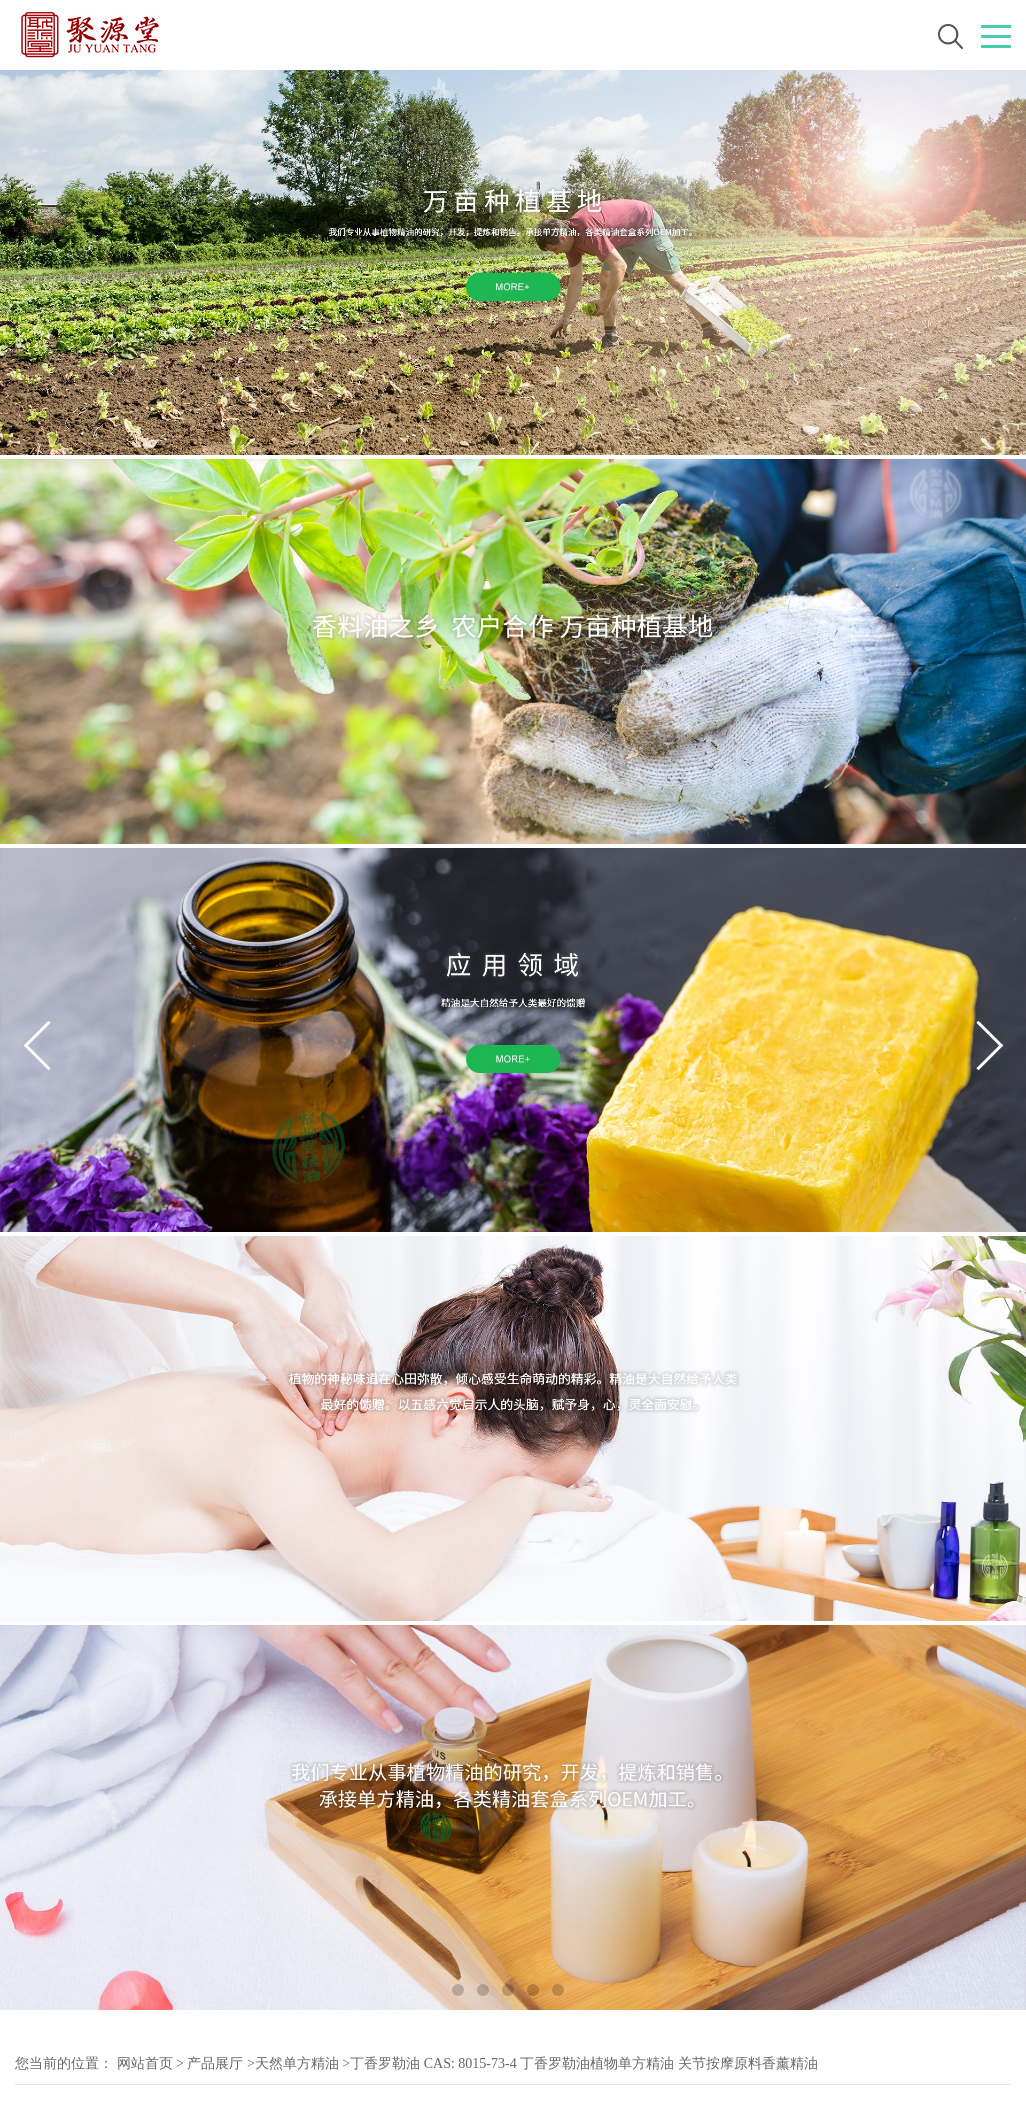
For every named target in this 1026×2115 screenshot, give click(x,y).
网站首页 (145, 2063)
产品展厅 (215, 2063)
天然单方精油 (297, 2063)
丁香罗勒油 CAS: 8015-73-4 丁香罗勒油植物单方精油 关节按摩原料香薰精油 (583, 2063)
